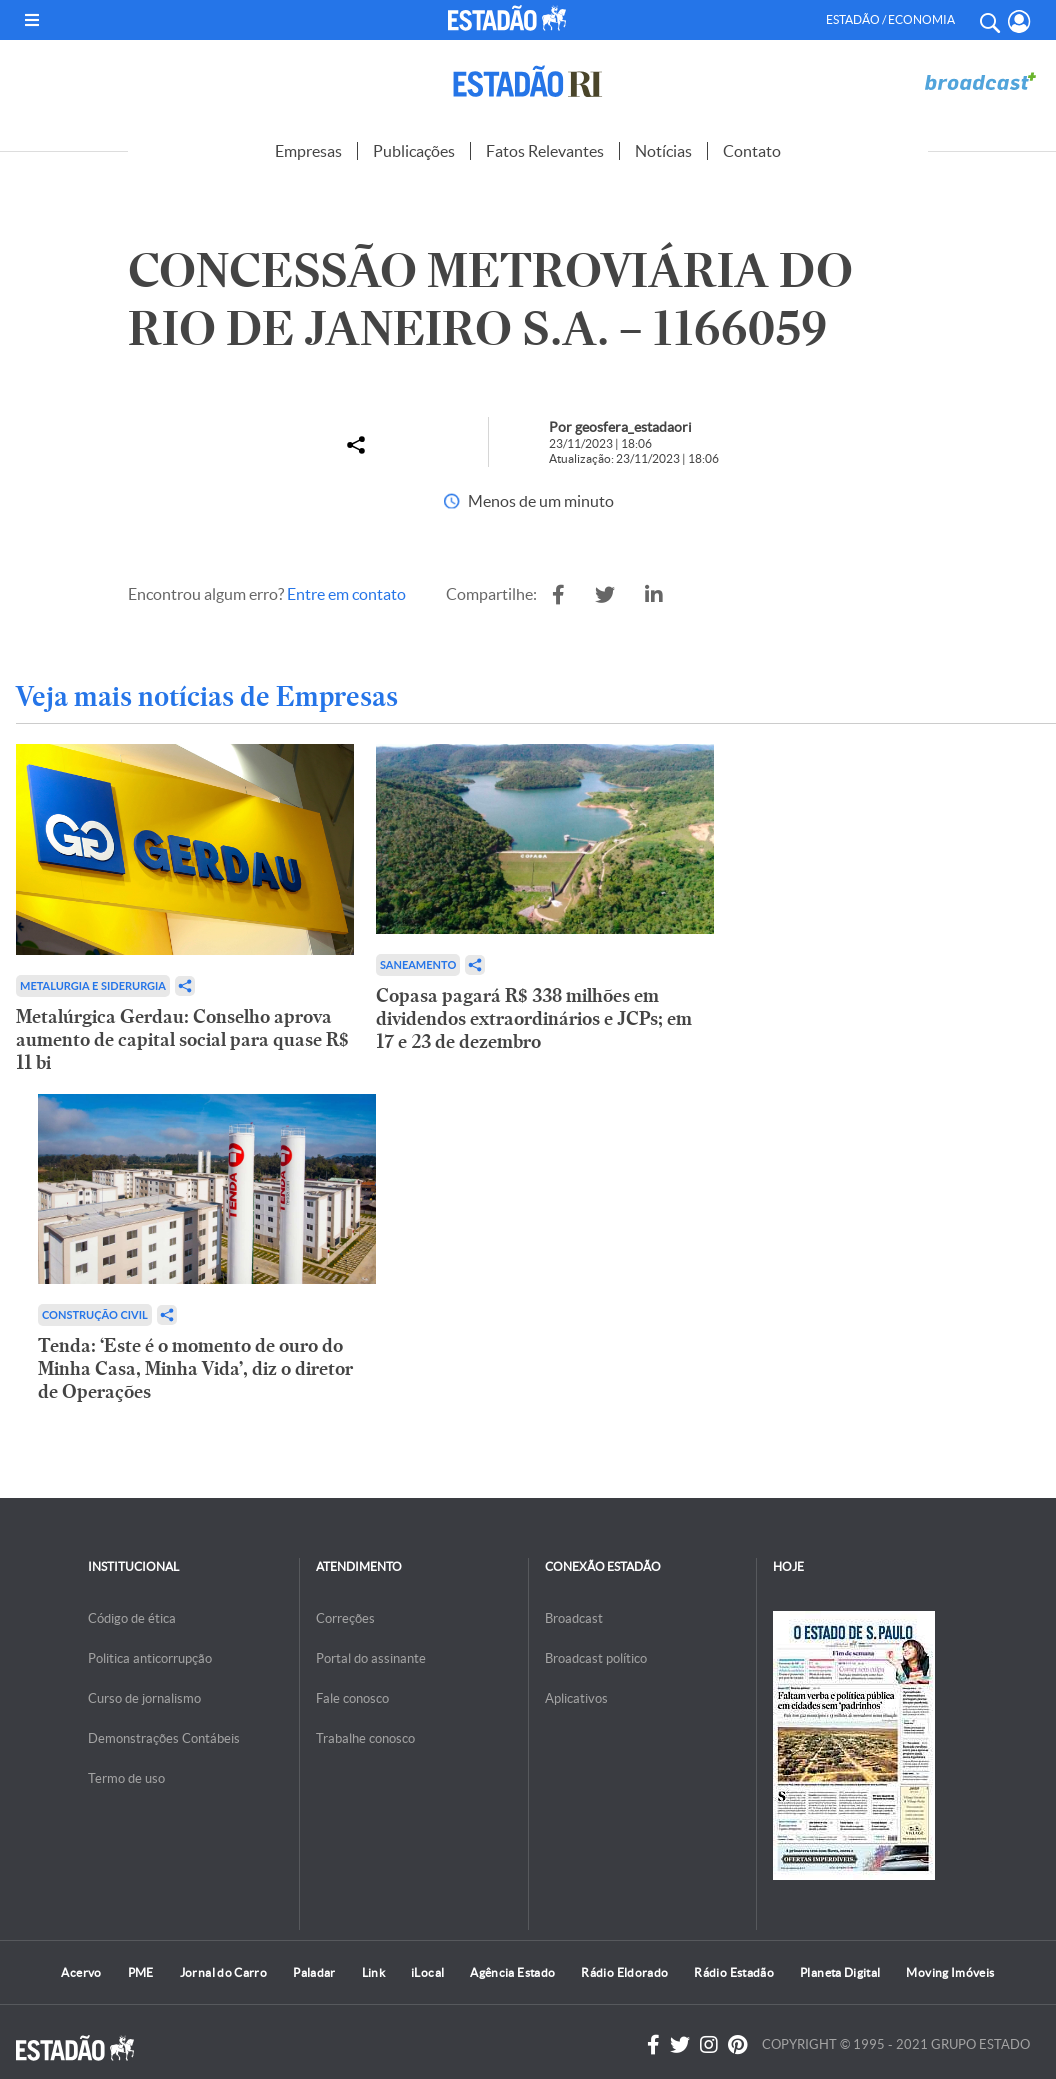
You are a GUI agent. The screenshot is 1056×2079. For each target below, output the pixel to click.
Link (373, 1972)
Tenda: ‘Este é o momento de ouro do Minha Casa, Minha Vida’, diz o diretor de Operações (195, 1368)
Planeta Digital (840, 1972)
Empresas (308, 151)
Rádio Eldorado (624, 1972)
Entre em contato (346, 594)
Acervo (81, 1972)
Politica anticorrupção (150, 1658)
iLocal (427, 1972)
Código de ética (132, 1618)
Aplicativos (576, 1698)
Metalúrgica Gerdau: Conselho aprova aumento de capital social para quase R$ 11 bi (182, 1039)
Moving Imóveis (950, 1972)
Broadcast (574, 1618)
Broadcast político (596, 1658)
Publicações (414, 151)
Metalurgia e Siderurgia (93, 985)
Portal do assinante (371, 1658)
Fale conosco (352, 1698)
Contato (752, 151)
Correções (345, 1618)
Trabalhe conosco (365, 1738)
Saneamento (418, 964)
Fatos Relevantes (545, 151)
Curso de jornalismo (144, 1698)
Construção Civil (95, 1314)
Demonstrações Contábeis (164, 1738)
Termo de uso (126, 1778)
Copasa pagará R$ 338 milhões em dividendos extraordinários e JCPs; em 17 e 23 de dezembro (534, 1018)
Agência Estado (512, 1972)
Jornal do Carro (223, 1972)
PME (141, 1972)
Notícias (663, 151)
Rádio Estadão (734, 1972)
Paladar (314, 1972)
